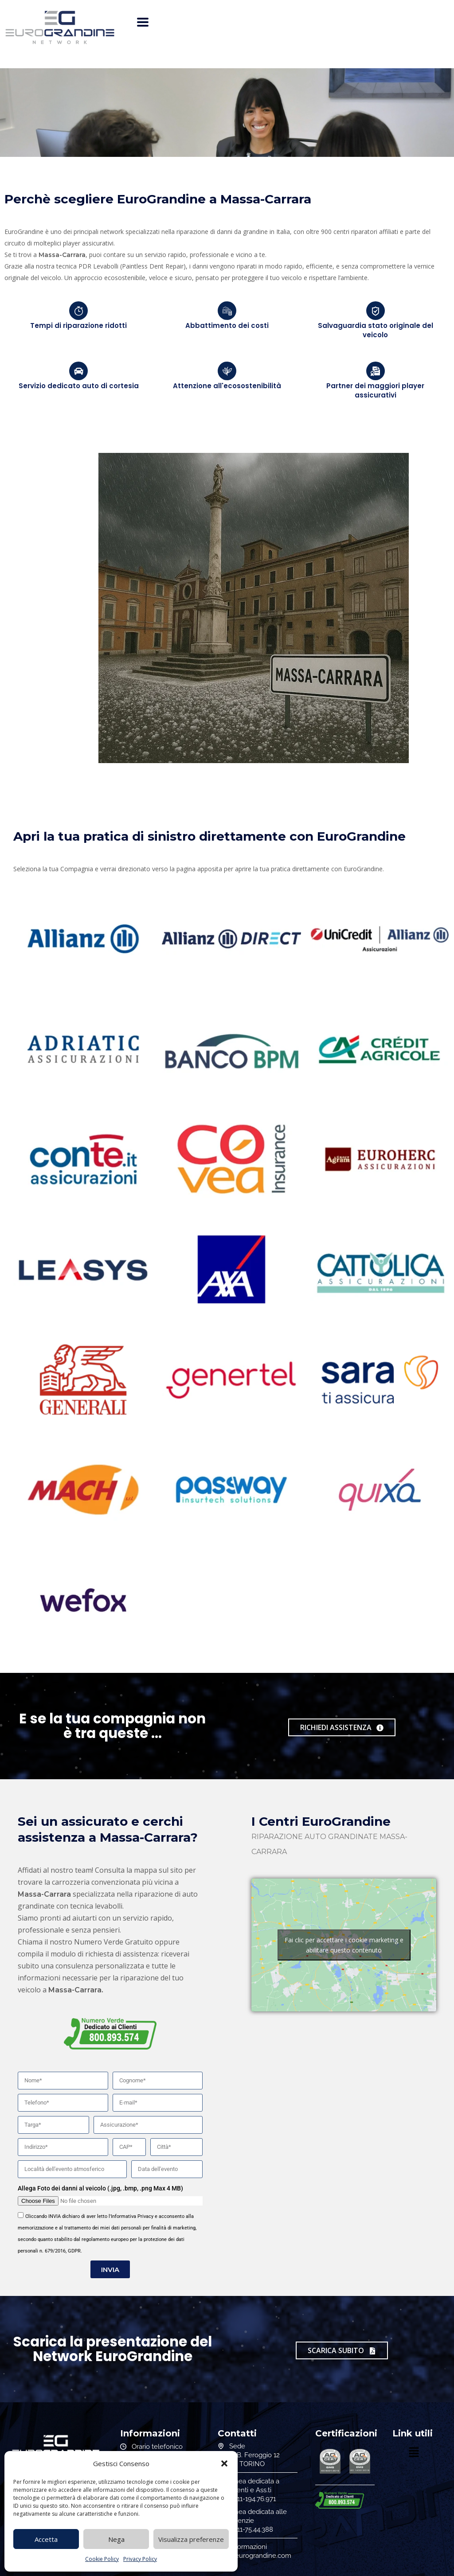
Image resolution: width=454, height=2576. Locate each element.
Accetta (46, 2539)
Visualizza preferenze (191, 2539)
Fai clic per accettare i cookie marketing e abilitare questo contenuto (344, 1945)
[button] (224, 2463)
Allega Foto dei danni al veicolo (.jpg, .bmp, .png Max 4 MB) (100, 2188)
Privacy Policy (140, 2559)
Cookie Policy (102, 2559)
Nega (116, 2539)
